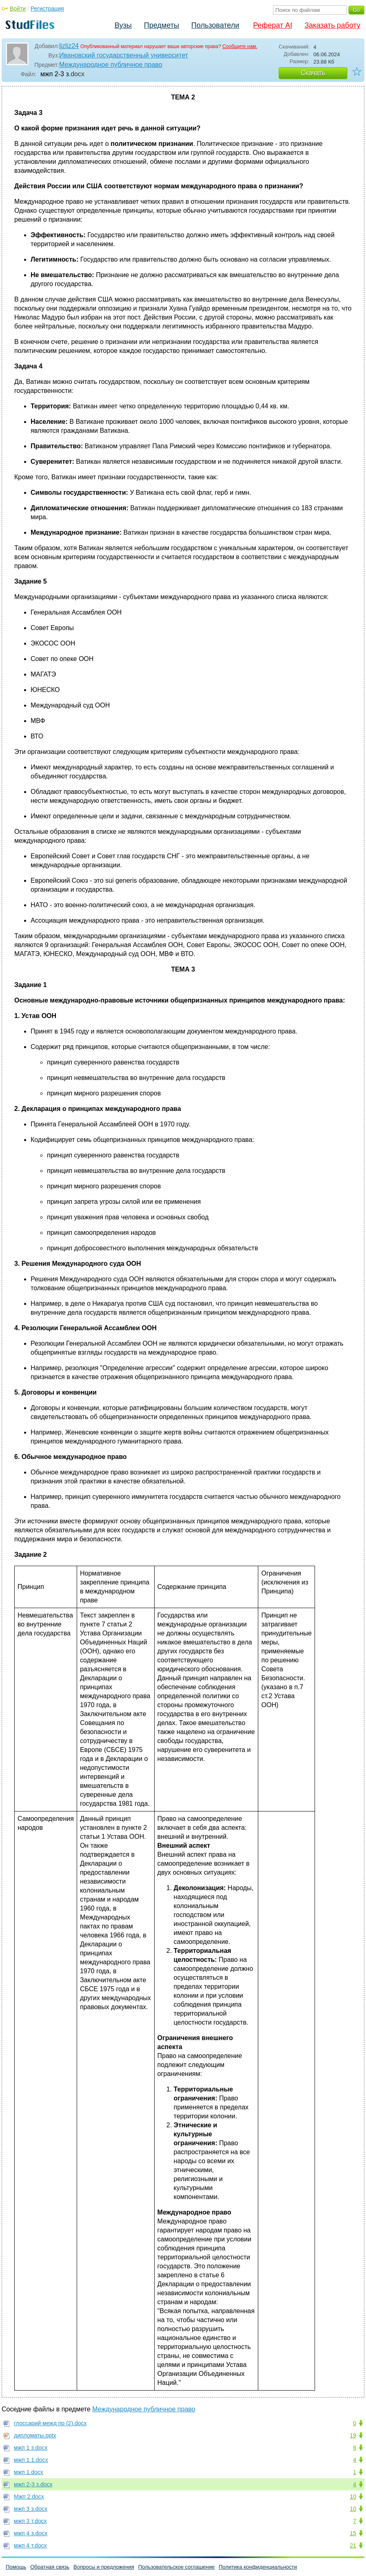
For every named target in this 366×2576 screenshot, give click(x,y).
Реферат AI (272, 25)
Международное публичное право (110, 64)
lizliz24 (69, 45)
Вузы (123, 25)
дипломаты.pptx (35, 2435)
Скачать (313, 72)
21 (353, 2545)
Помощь (16, 2567)
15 (353, 2533)
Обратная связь (49, 2567)
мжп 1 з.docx (30, 2447)
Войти (18, 8)
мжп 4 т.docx (30, 2545)
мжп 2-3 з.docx (33, 2484)
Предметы (161, 25)
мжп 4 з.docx (30, 2533)
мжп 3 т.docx (30, 2521)
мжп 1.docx (28, 2472)
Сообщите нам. (239, 46)
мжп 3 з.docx (30, 2508)
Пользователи (215, 25)
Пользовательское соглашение (176, 2567)
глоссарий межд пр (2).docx (50, 2423)
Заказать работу (332, 25)
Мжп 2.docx (29, 2496)
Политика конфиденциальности (258, 2567)
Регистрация (47, 8)
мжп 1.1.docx (31, 2460)
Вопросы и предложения (103, 2567)
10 (353, 2496)
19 (353, 2435)
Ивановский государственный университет (123, 55)
